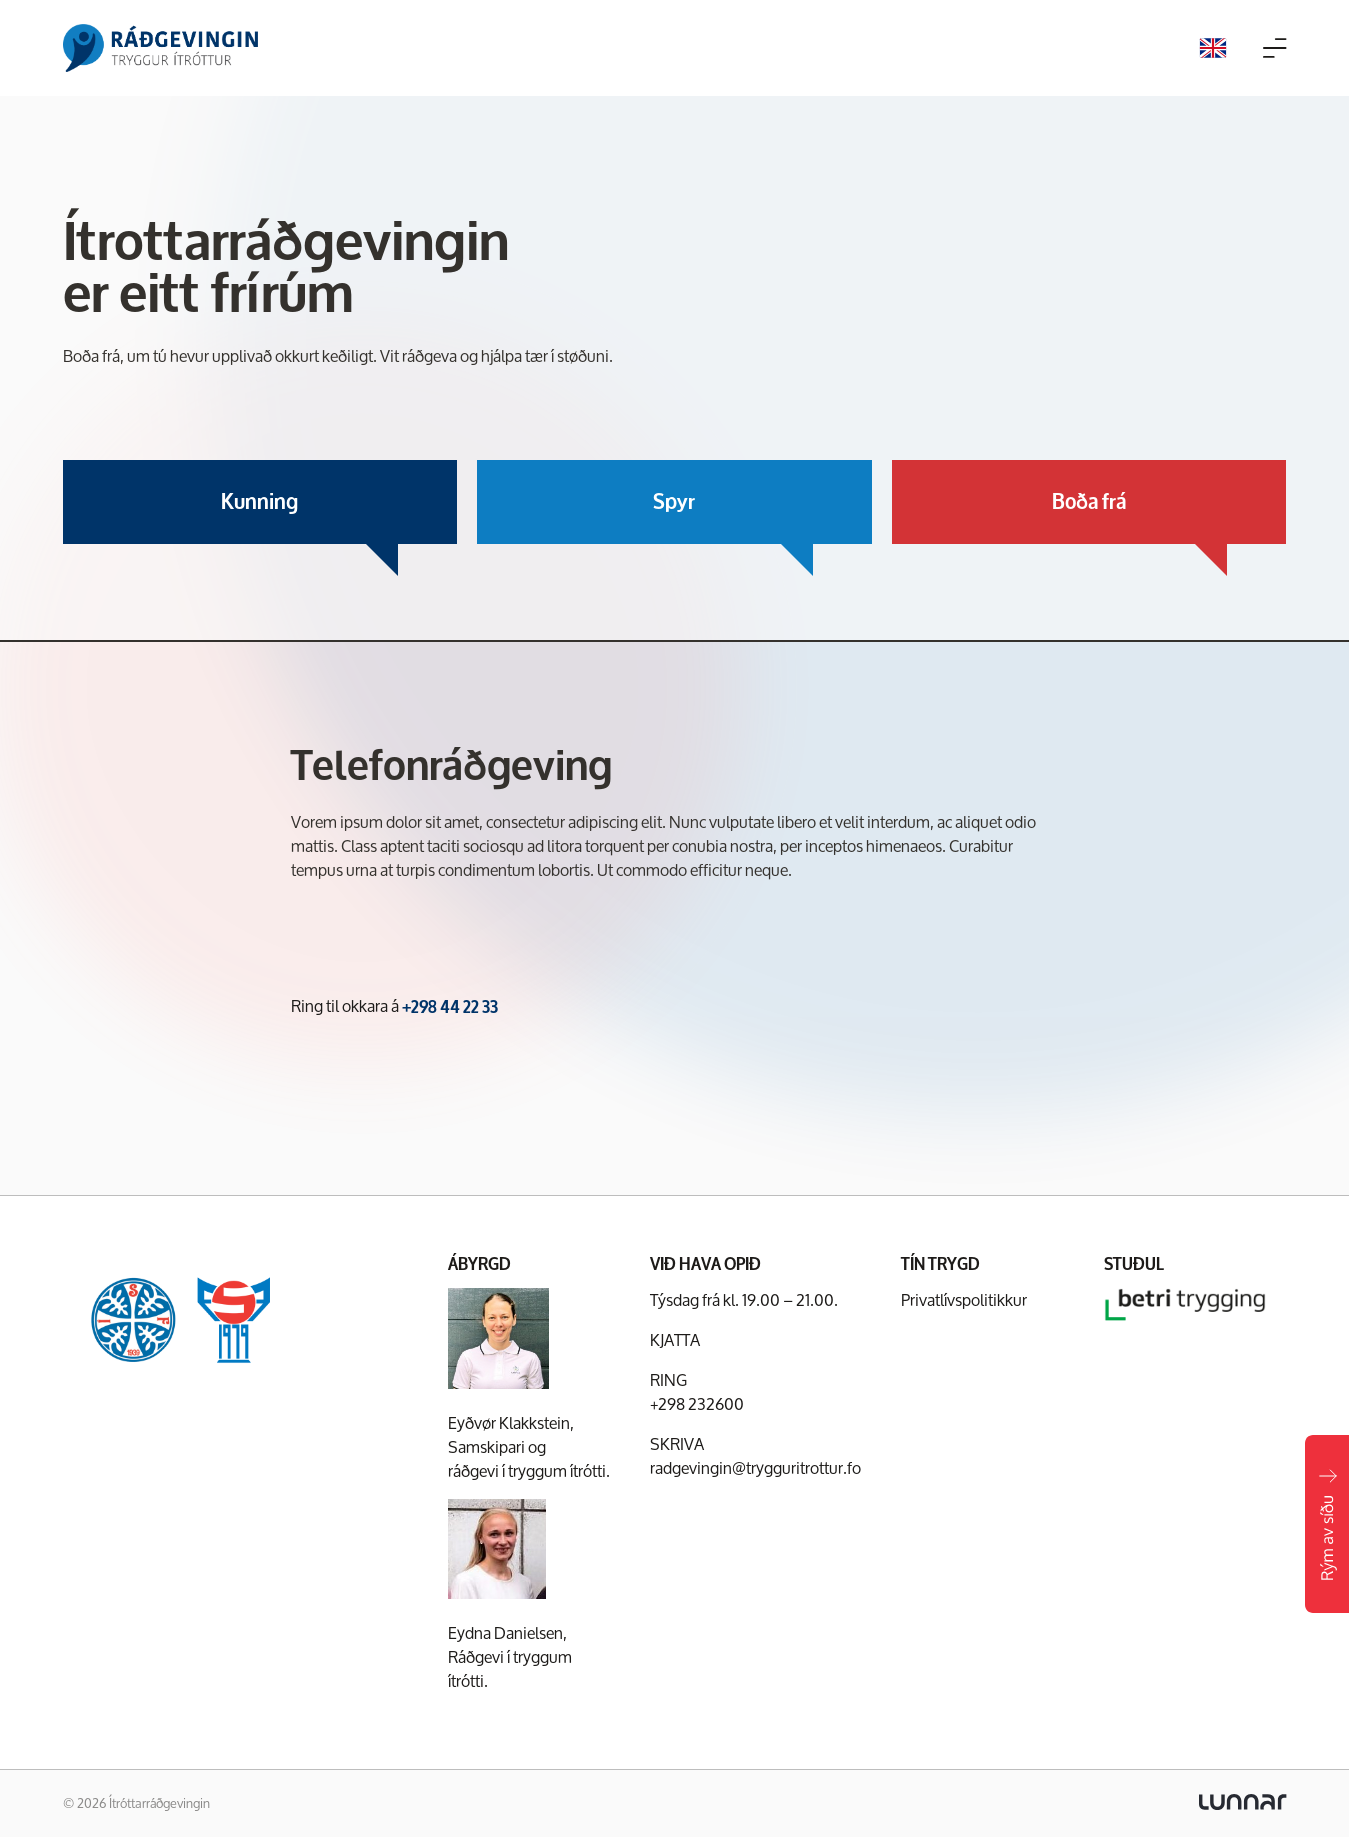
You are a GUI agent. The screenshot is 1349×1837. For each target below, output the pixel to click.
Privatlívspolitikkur (964, 1299)
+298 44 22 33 (450, 1006)
